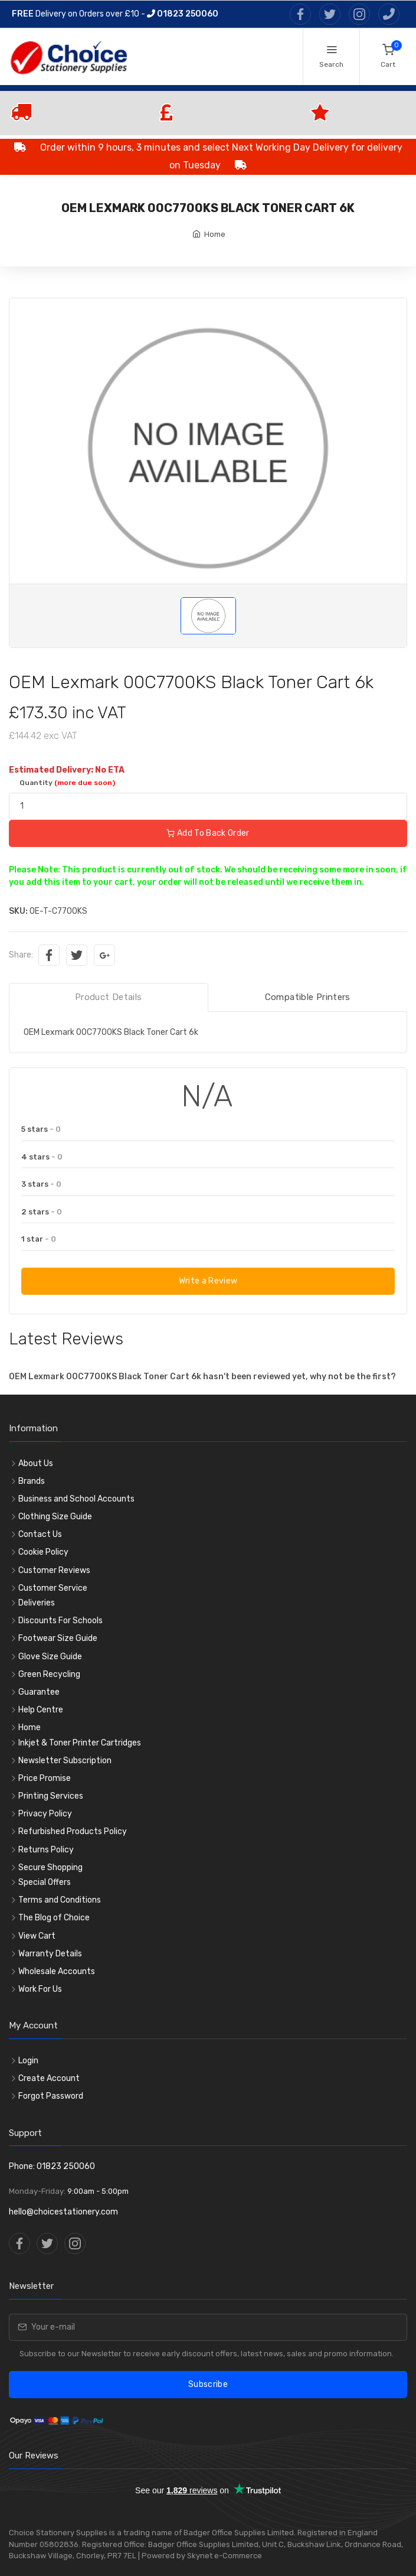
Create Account (49, 2078)
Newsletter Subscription (65, 1761)
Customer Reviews (54, 1570)
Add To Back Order (208, 833)
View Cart (36, 1936)
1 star (38, 1239)
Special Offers (44, 1882)
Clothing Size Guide (55, 1517)
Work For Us (40, 1989)
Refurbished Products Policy (72, 1831)
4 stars (42, 1156)
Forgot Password (50, 2096)
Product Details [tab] (108, 997)
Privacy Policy (45, 1814)
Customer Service (52, 1588)
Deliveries (36, 1603)
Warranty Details (50, 1954)
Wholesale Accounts (56, 1971)
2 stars (41, 1211)
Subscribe (208, 2384)
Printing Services (50, 1796)
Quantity (67, 783)
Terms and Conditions (59, 1900)
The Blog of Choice (54, 1918)
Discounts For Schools (60, 1621)
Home (214, 234)
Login (28, 2061)
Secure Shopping (50, 1867)
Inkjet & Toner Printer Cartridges (79, 1743)
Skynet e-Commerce (224, 2555)
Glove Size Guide (50, 1657)
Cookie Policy (43, 1552)
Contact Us (40, 1534)
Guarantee (39, 1692)
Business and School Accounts (76, 1499)
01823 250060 (182, 14)
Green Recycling (49, 1674)
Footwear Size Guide (57, 1638)
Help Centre (40, 1710)
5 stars (41, 1129)
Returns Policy (46, 1850)
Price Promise (44, 1778)
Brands (31, 1481)
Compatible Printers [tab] (308, 997)
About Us (35, 1463)
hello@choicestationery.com (63, 2212)
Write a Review (208, 1281)
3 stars (41, 1184)
